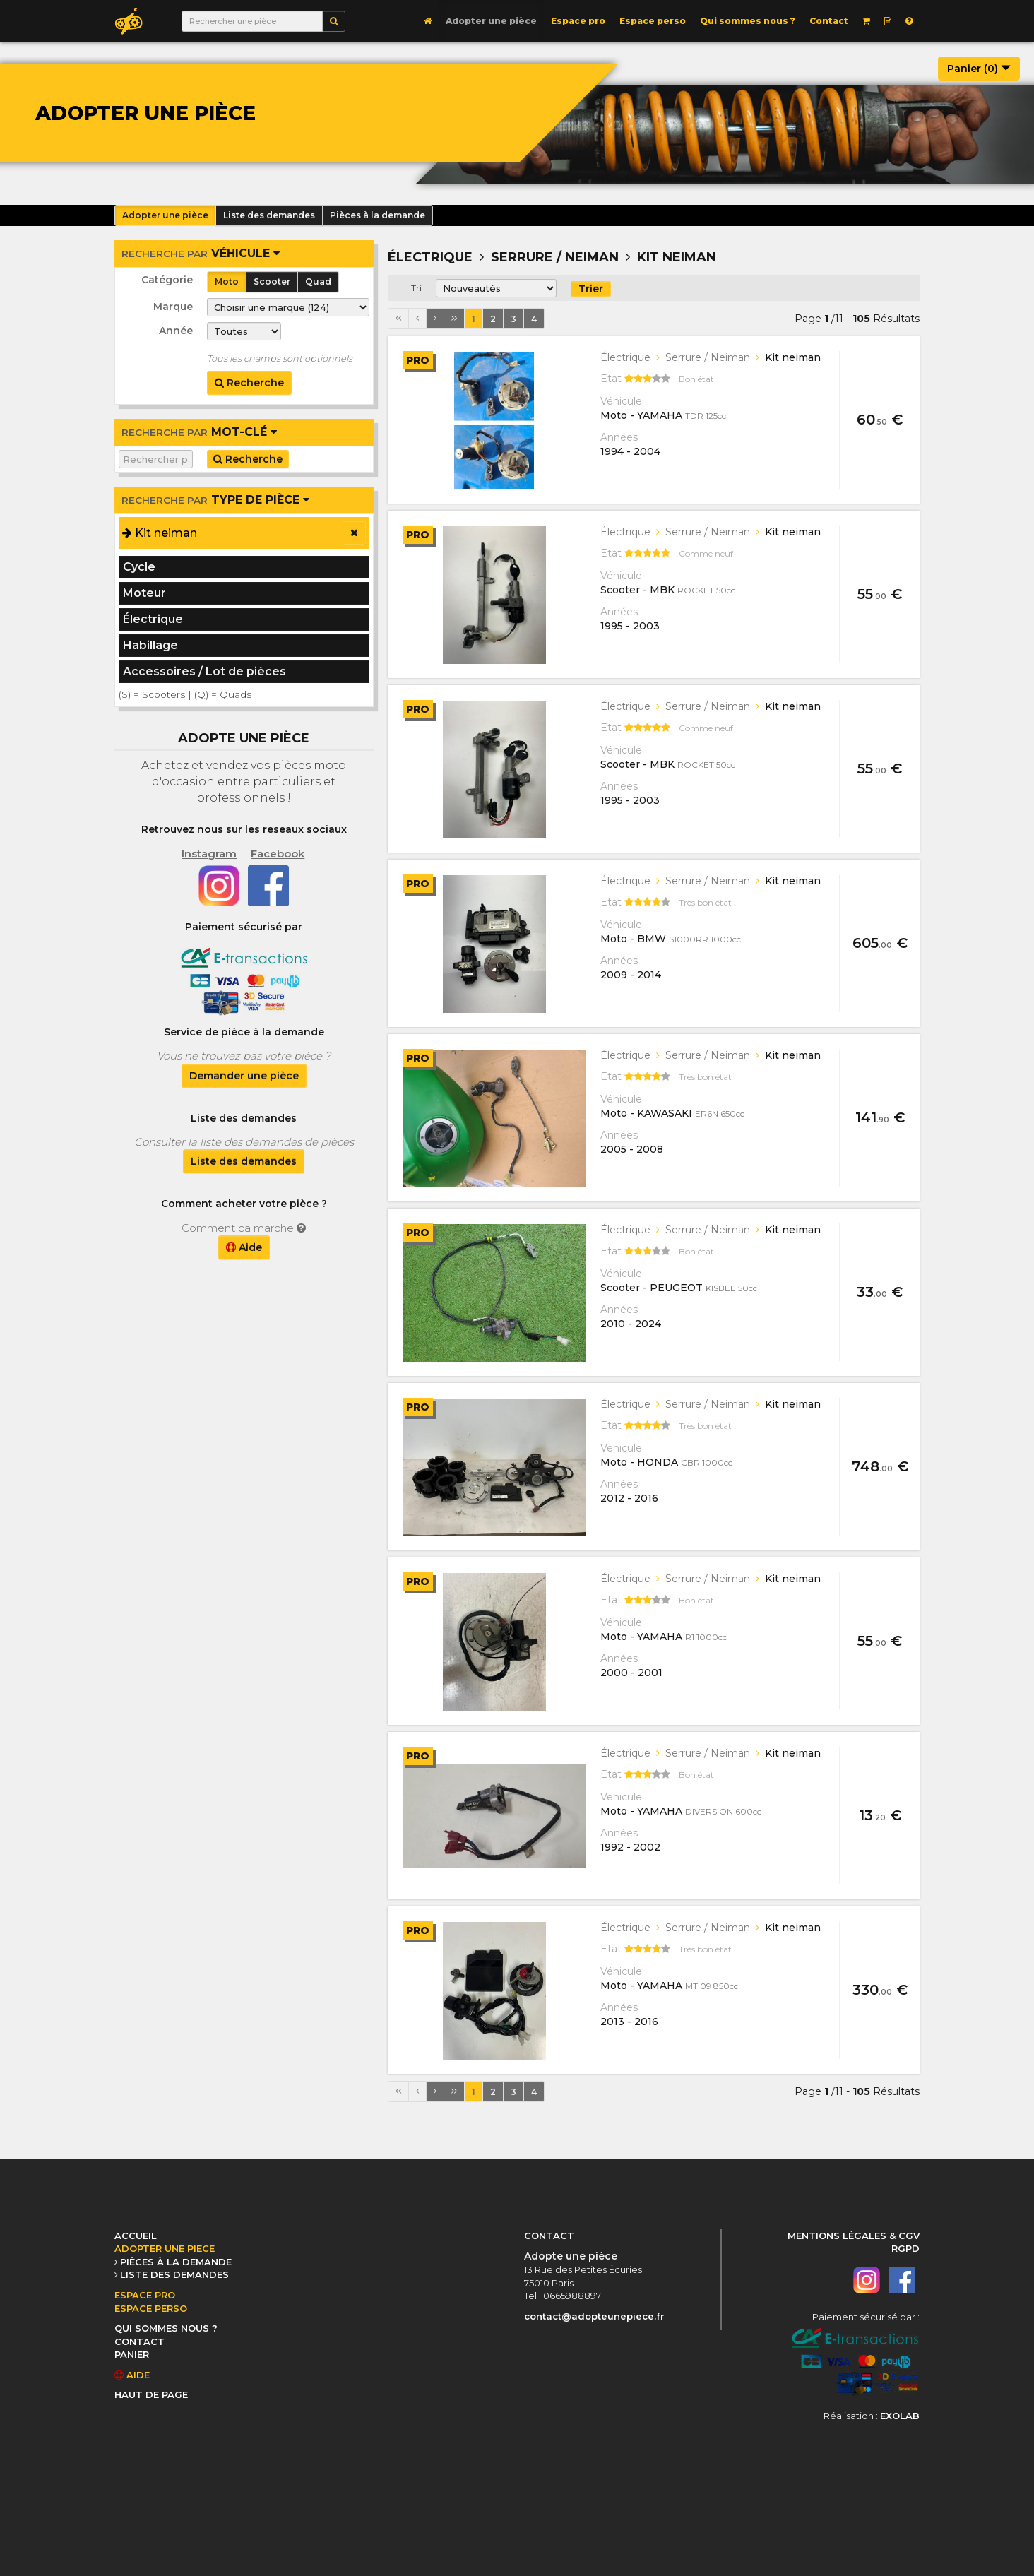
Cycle (139, 567)
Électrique (153, 619)
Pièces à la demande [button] (377, 215)
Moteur (144, 593)
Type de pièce (215, 499)
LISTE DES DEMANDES (174, 2274)
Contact (828, 21)
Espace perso (652, 21)
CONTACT (139, 2341)
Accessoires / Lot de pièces (204, 671)
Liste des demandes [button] (269, 215)
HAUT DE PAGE (151, 2394)
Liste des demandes (244, 1161)
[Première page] (398, 318)
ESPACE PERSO (150, 2308)
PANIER (131, 2354)
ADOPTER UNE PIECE (164, 2248)
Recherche (249, 382)
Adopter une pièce (491, 21)
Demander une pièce (244, 1075)
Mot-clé (199, 432)
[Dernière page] (454, 318)
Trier (590, 289)
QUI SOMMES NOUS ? (166, 2328)
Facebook (277, 853)
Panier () (979, 68)
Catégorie (167, 279)
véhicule (200, 253)
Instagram (209, 853)
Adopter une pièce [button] (165, 215)
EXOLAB (900, 2415)
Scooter (272, 281)
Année (176, 330)
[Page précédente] (417, 318)
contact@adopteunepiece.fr (594, 2316)
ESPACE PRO (144, 2295)
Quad (318, 281)
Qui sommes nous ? (747, 21)
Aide (244, 1247)
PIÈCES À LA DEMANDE (176, 2261)
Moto (227, 281)
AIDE (132, 2374)
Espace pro (578, 21)
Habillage (150, 645)
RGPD (905, 2248)
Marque (173, 306)
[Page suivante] (435, 318)
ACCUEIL (135, 2235)
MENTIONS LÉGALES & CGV (854, 2235)
